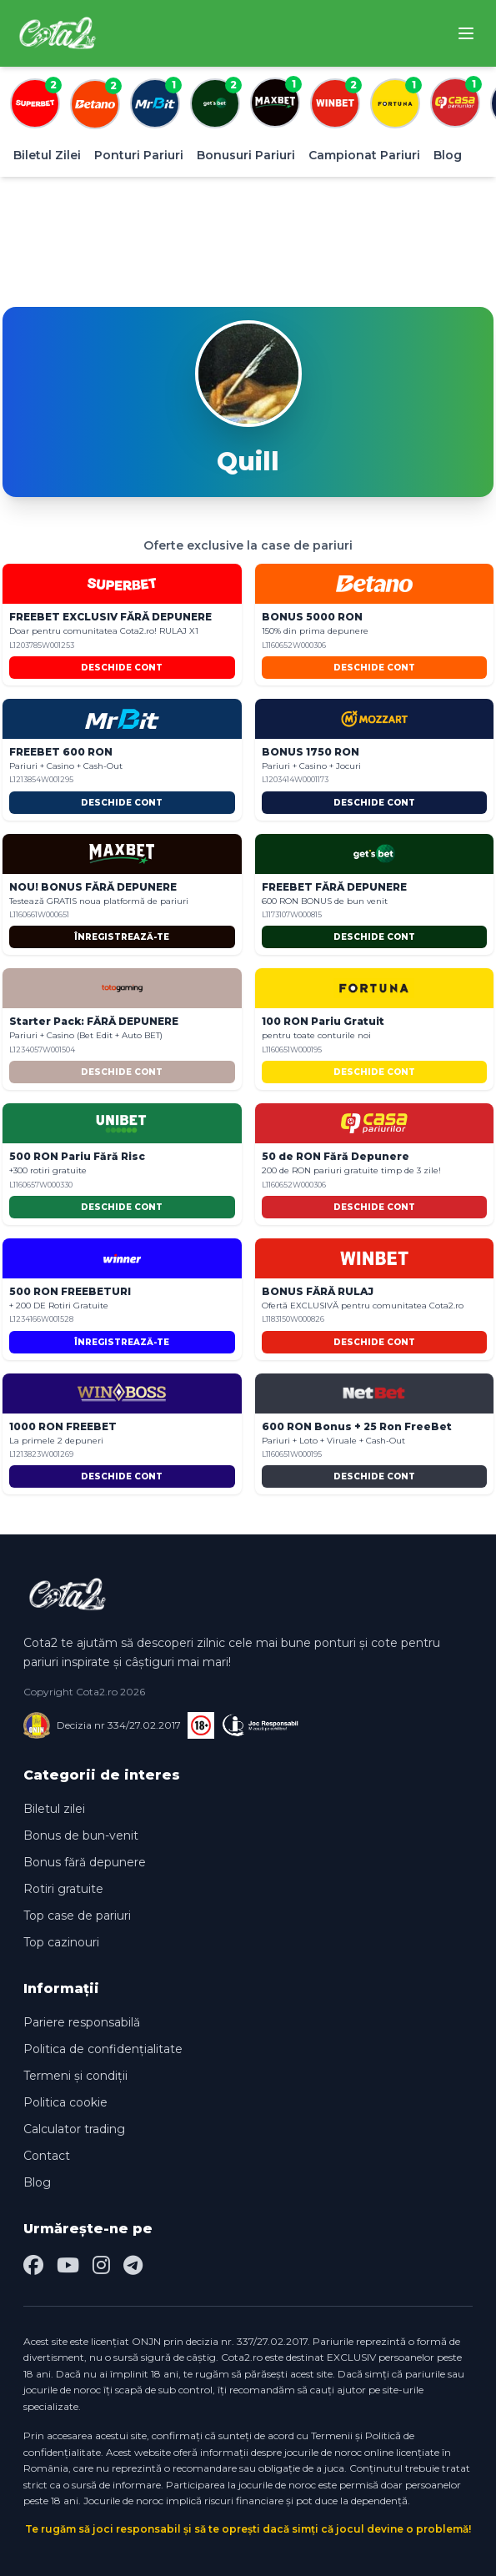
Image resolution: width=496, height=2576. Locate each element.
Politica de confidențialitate (103, 2048)
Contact (46, 2155)
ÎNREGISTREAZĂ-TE (121, 936)
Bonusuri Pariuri (246, 155)
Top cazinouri (61, 1942)
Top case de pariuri (77, 1915)
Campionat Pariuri (364, 155)
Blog (447, 155)
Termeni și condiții (75, 2075)
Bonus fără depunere (84, 1862)
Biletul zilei (54, 1808)
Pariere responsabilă (81, 2022)
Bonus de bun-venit (80, 1835)
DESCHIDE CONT (122, 667)
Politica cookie (65, 2102)
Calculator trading (74, 2129)
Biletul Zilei (47, 155)
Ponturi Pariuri (138, 155)
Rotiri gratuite (63, 1888)
